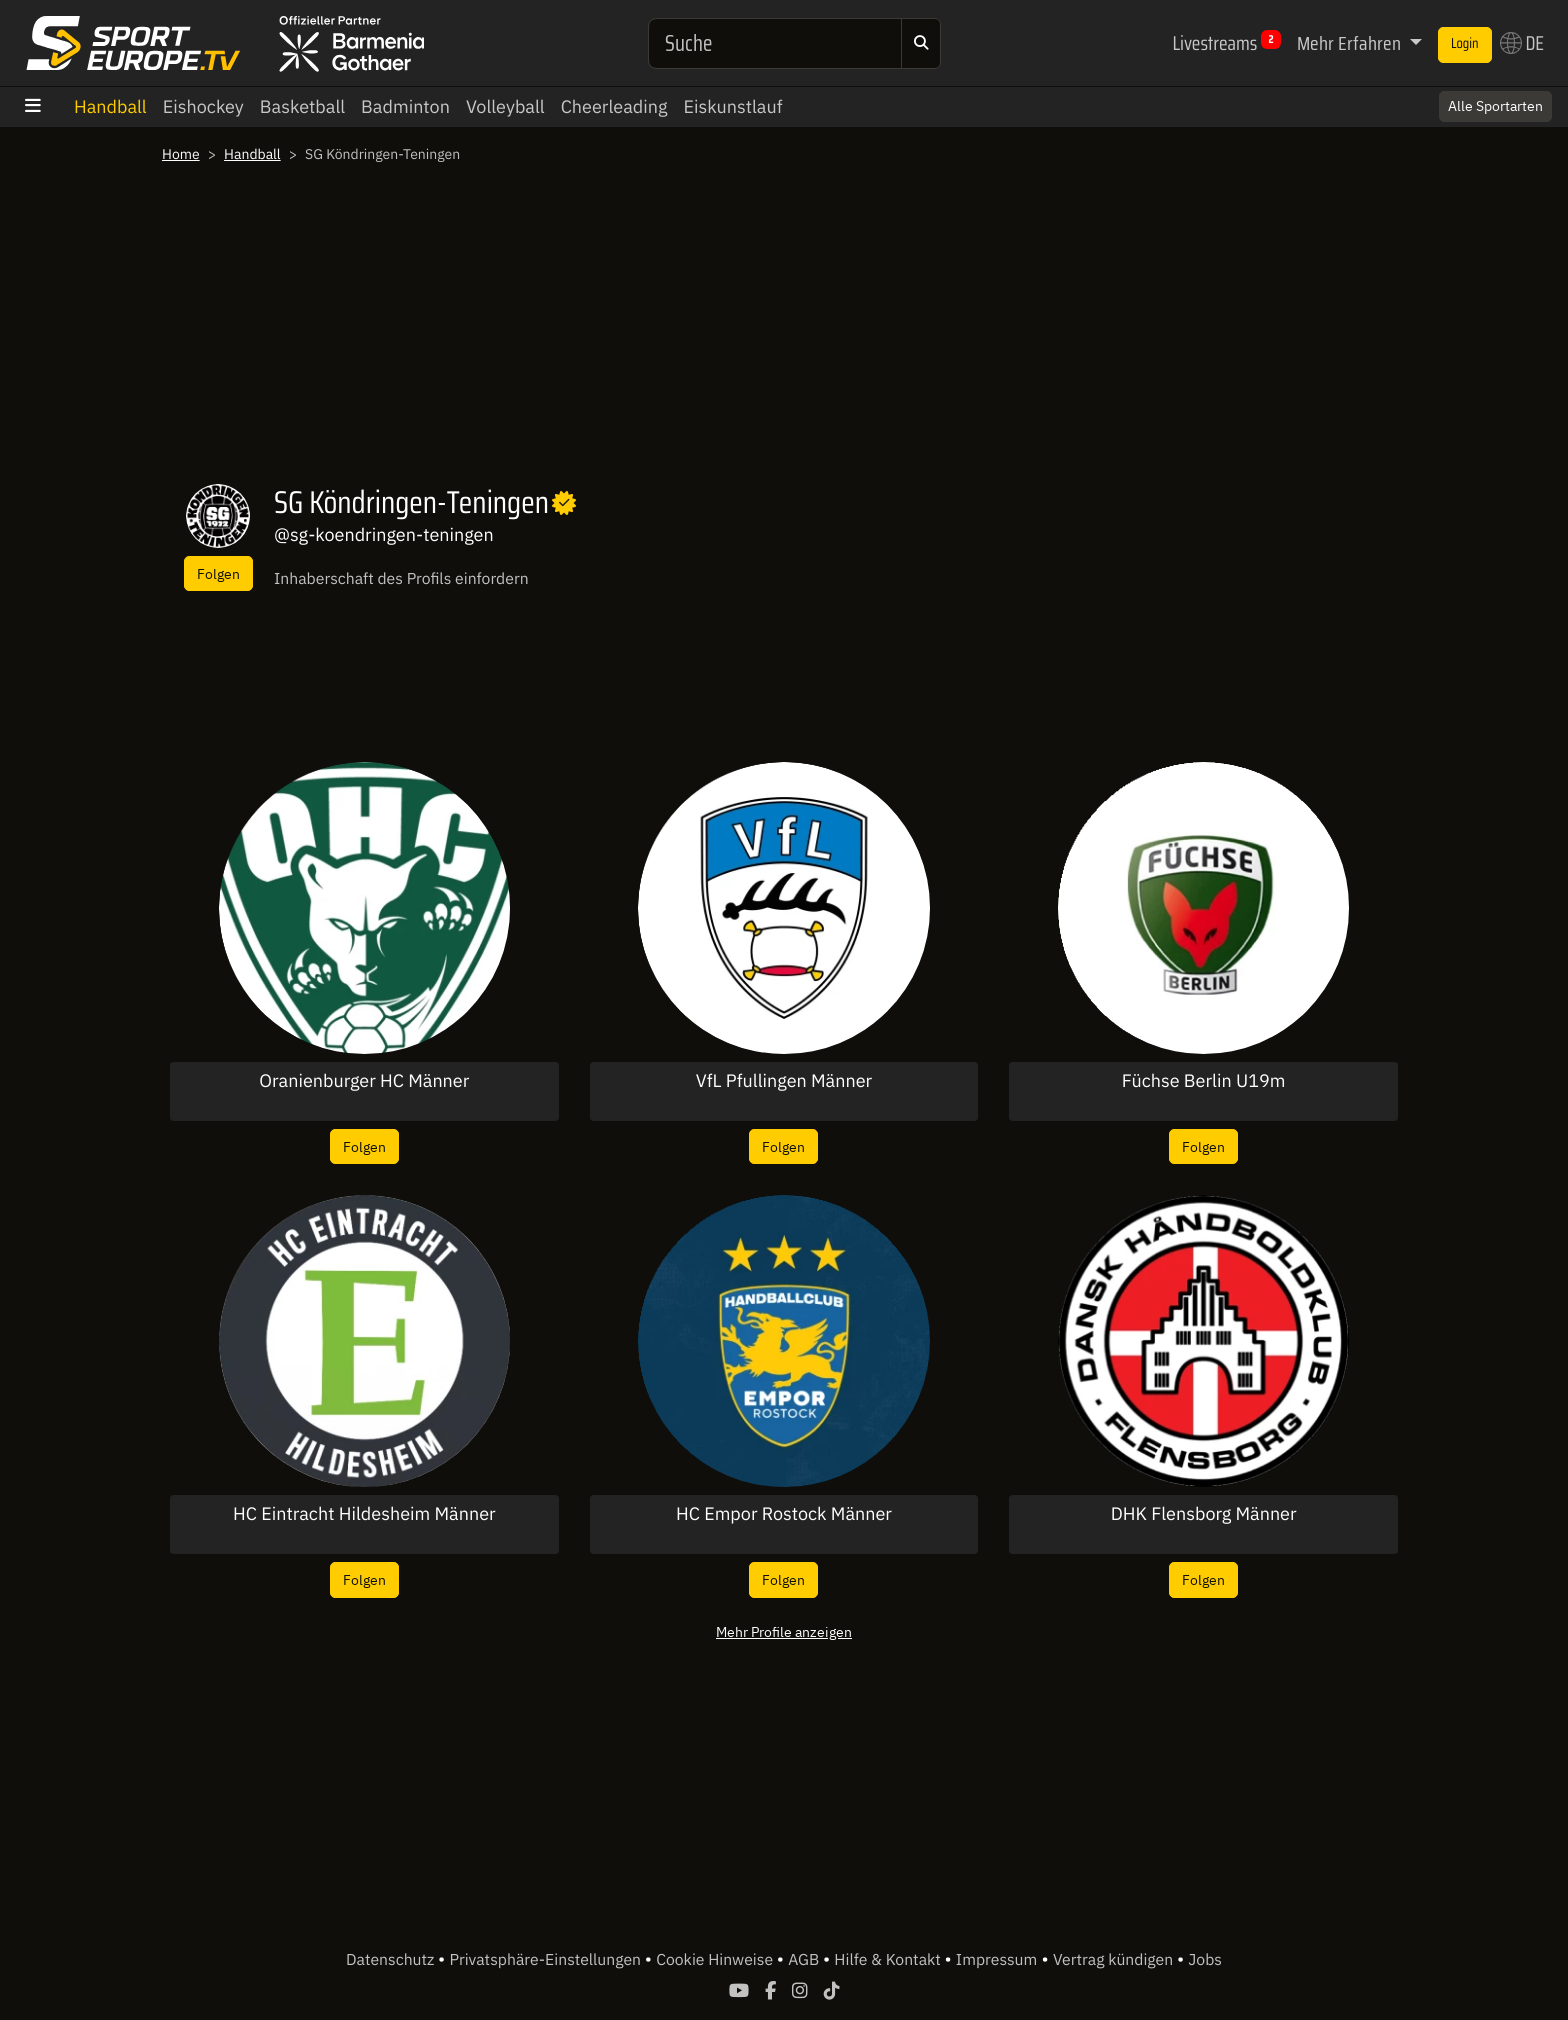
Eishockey (203, 106)
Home (181, 154)
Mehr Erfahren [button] (1351, 43)
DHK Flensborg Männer (1204, 1514)
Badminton (405, 106)
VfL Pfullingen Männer (784, 1081)
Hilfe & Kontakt (889, 1960)
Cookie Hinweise (716, 1960)
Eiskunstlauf (732, 106)
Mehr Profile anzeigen (784, 1631)
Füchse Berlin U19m (1204, 1081)
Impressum (996, 1960)
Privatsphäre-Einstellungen (547, 1960)
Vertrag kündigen (1115, 1960)
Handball (110, 106)
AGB (805, 1960)
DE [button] (1522, 43)
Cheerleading (614, 106)
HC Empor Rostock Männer (784, 1514)
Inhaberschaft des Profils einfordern (401, 579)
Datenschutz (392, 1960)
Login (1465, 44)
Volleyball (505, 106)
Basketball (302, 106)
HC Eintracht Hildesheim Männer (364, 1514)
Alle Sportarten (1495, 106)
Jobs (1205, 1960)
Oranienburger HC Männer (364, 1081)
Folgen (218, 573)
